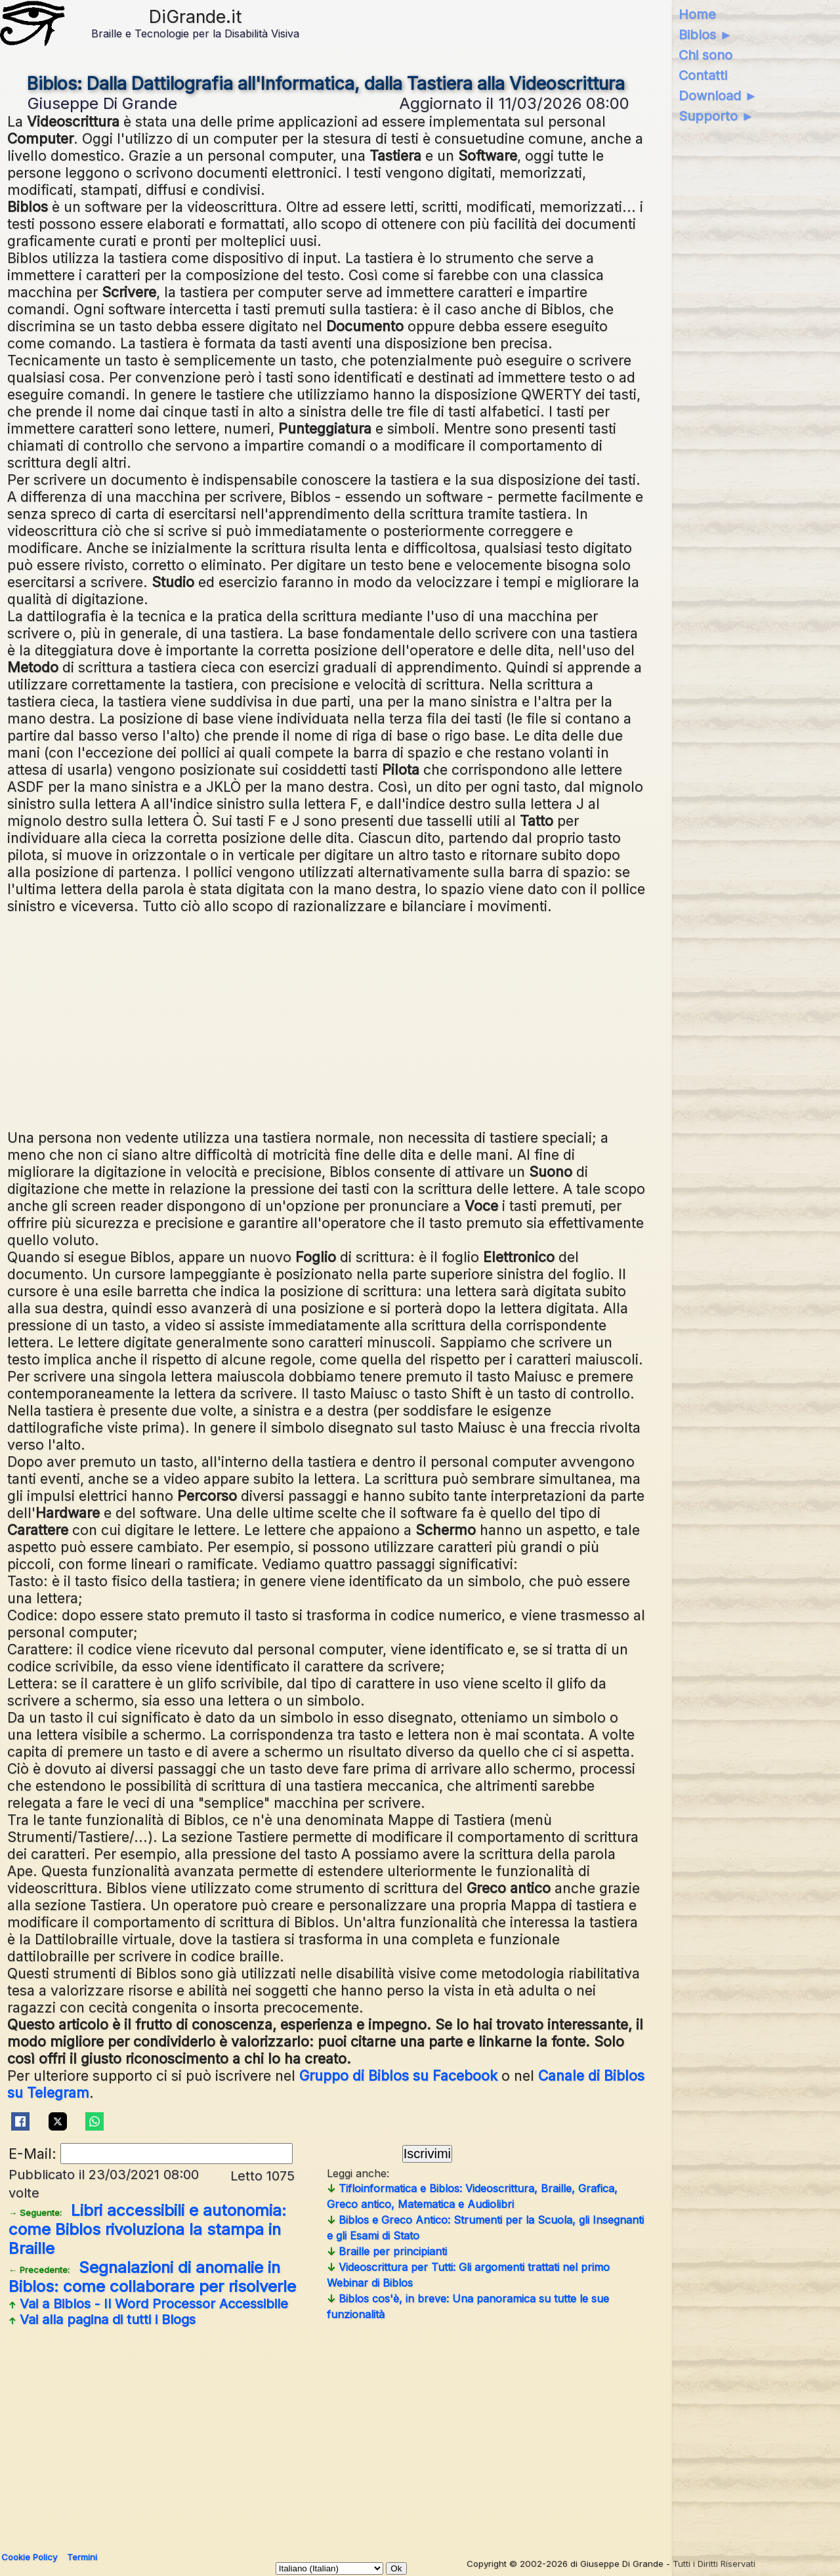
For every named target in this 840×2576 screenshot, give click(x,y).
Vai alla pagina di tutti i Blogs (102, 2319)
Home (697, 14)
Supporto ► (717, 116)
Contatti (703, 75)
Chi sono (705, 55)
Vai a (148, 2304)
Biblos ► (706, 35)
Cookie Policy (29, 2557)
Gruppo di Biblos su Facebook (398, 2075)
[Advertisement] (326, 1020)
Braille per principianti (387, 2251)
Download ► (718, 96)
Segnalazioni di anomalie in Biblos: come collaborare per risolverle (152, 2277)
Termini (82, 2557)
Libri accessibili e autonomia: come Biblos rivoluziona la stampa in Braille (147, 2229)
